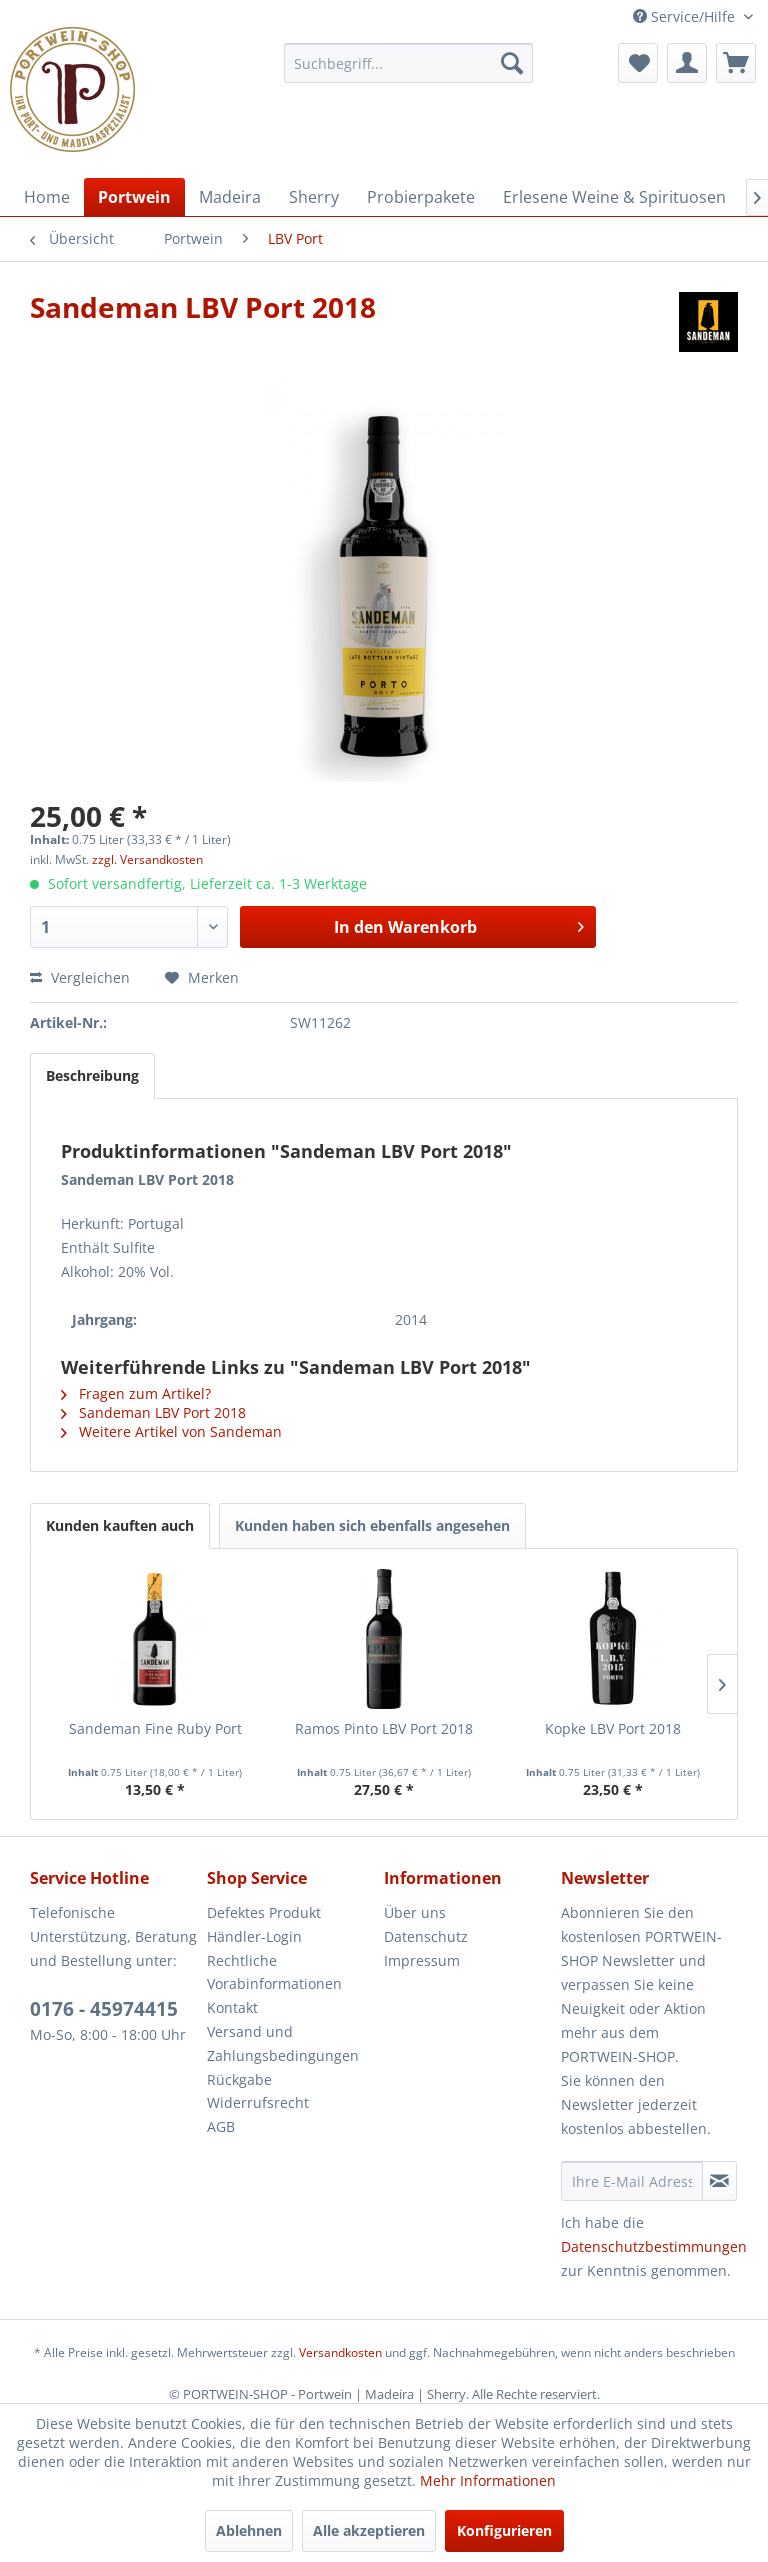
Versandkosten (340, 2352)
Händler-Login (254, 1936)
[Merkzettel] (638, 63)
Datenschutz (426, 1936)
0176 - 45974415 (104, 2009)
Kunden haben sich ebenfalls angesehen (372, 1525)
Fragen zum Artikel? (136, 1393)
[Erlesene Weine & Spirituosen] (614, 197)
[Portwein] (134, 197)
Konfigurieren (504, 2530)
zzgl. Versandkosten (147, 859)
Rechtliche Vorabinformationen (274, 1972)
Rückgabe (239, 2079)
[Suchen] (512, 63)
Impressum (422, 1960)
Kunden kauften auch (120, 1525)
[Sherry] (314, 197)
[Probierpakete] (421, 197)
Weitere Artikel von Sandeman (171, 1431)
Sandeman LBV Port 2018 (153, 1412)
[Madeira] (230, 197)
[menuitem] (409, 63)
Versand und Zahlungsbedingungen (283, 2043)
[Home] (47, 197)
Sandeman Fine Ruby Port (155, 1728)
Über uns (415, 1912)
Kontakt (232, 2007)
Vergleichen (80, 977)
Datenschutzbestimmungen (654, 2246)
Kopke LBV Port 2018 (613, 1728)
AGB (221, 2126)
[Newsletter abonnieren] (719, 2181)
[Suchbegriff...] (409, 63)
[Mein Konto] (687, 63)
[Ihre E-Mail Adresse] (632, 2181)
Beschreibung (92, 1075)
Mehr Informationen (488, 2480)
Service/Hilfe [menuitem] (686, 16)
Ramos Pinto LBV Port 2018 (384, 1728)
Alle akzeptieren (369, 2530)
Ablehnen (249, 2530)
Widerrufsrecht (258, 2102)
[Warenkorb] (736, 63)
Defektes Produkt (264, 1912)
